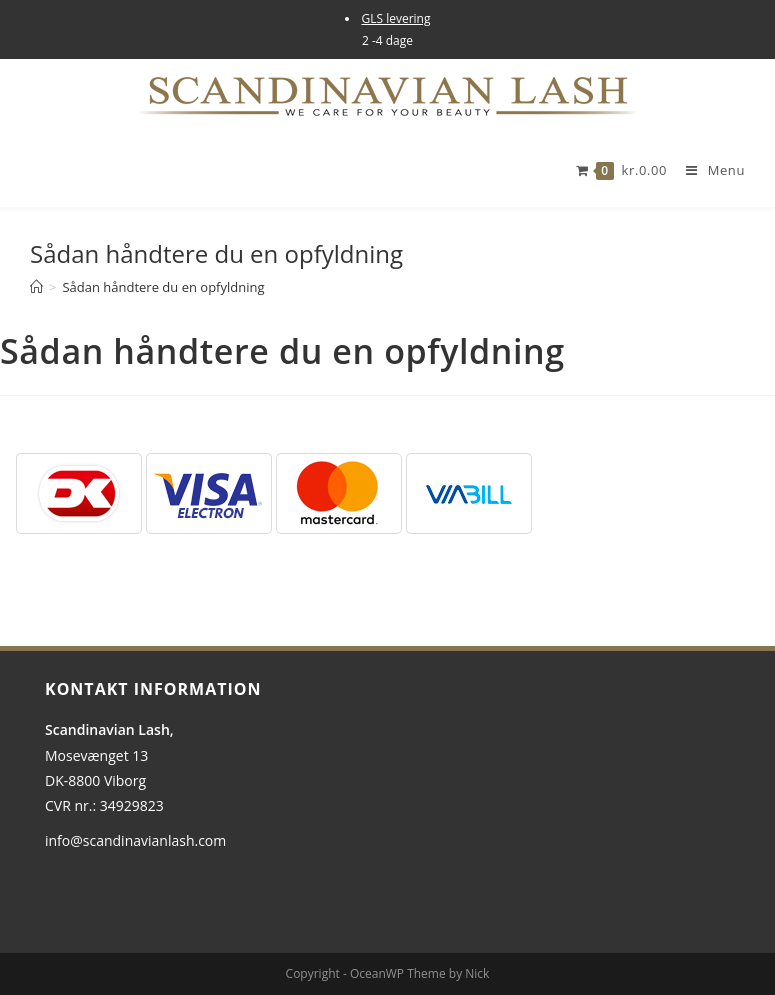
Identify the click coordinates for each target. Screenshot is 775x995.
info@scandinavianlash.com (135, 840)
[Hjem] (36, 287)
